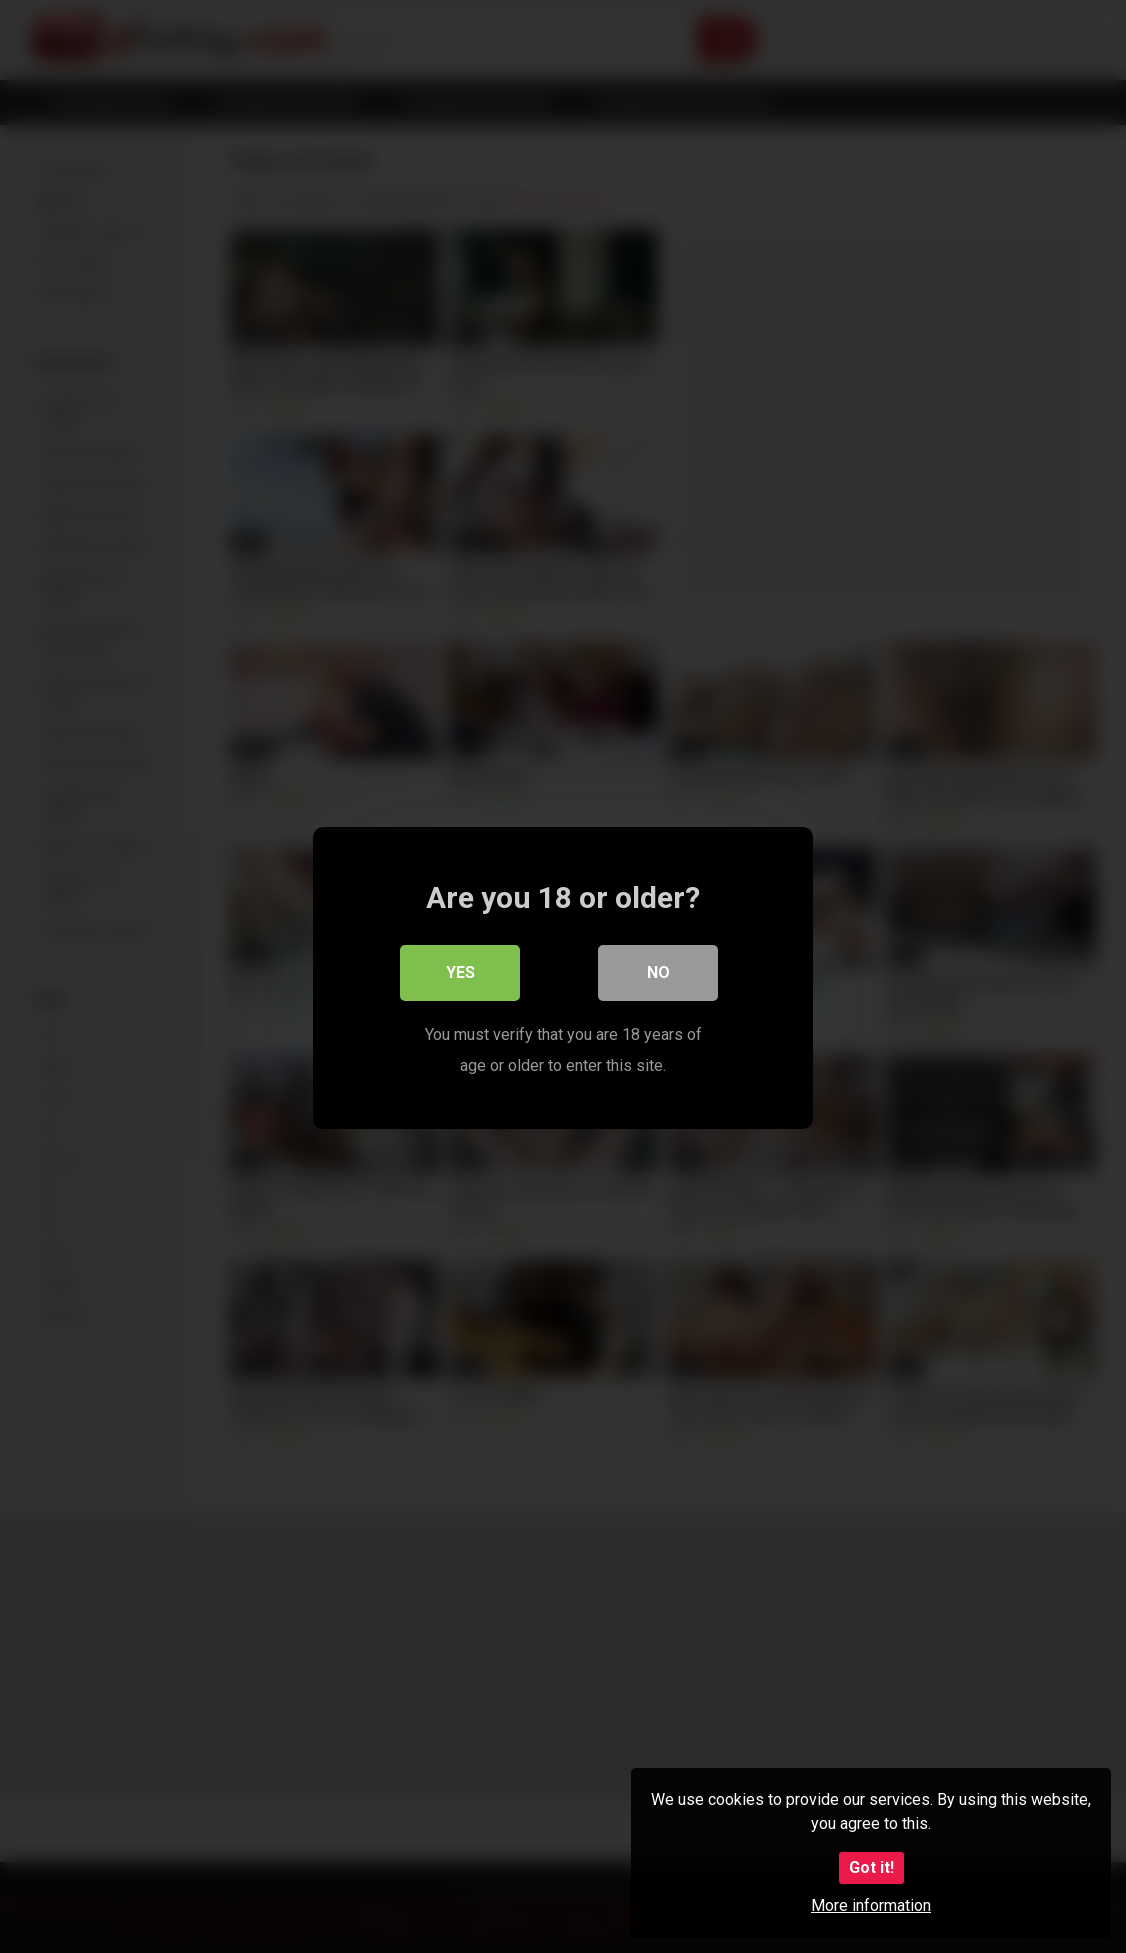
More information (871, 1905)
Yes (460, 971)
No (658, 971)
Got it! (871, 1867)
